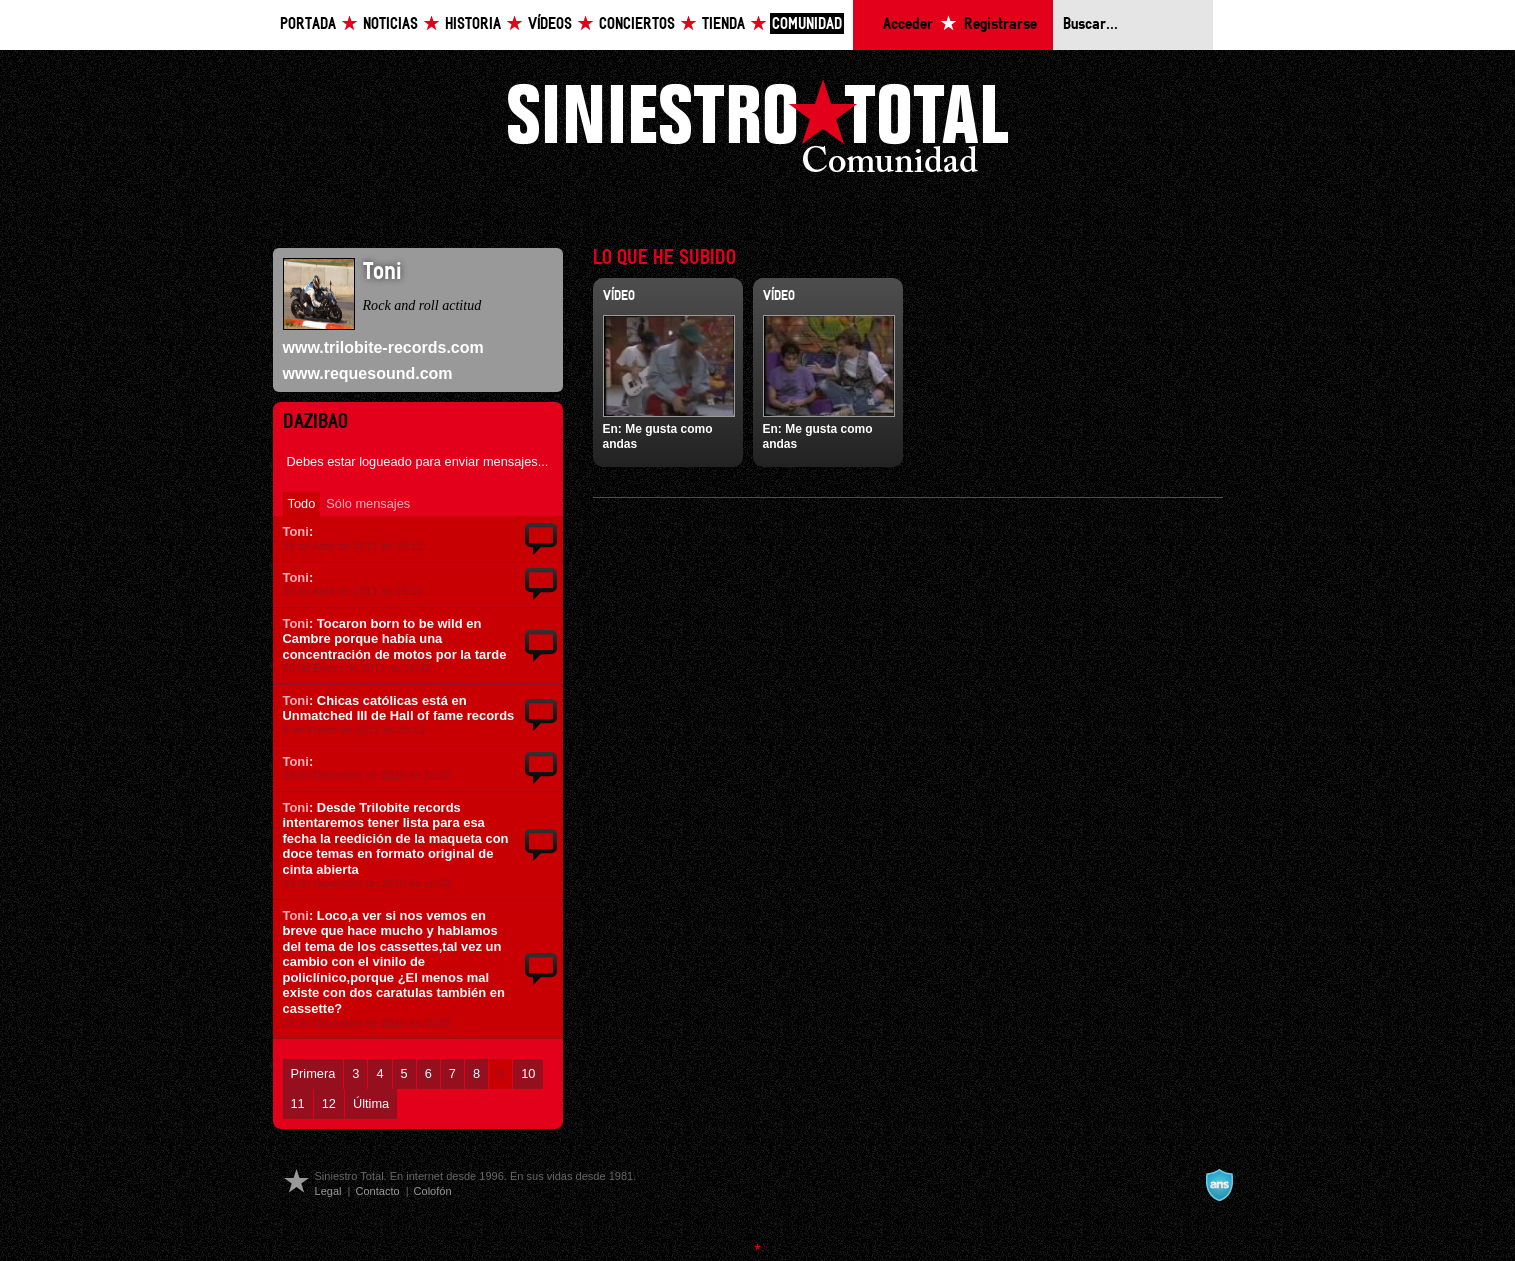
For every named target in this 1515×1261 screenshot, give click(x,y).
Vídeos (550, 24)
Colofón (433, 1191)
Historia (473, 24)
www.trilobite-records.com (383, 347)
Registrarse (1000, 24)
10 (528, 1073)
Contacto (377, 1191)
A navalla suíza (1219, 1185)
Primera (313, 1073)
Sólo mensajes (368, 503)
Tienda (723, 24)
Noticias (390, 24)
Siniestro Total (758, 131)
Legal (328, 1191)
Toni (296, 531)
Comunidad (807, 24)
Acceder (908, 24)
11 (298, 1103)
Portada (308, 24)
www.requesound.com (368, 373)
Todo (302, 503)
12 (329, 1103)
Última (371, 1103)
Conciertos (637, 24)
